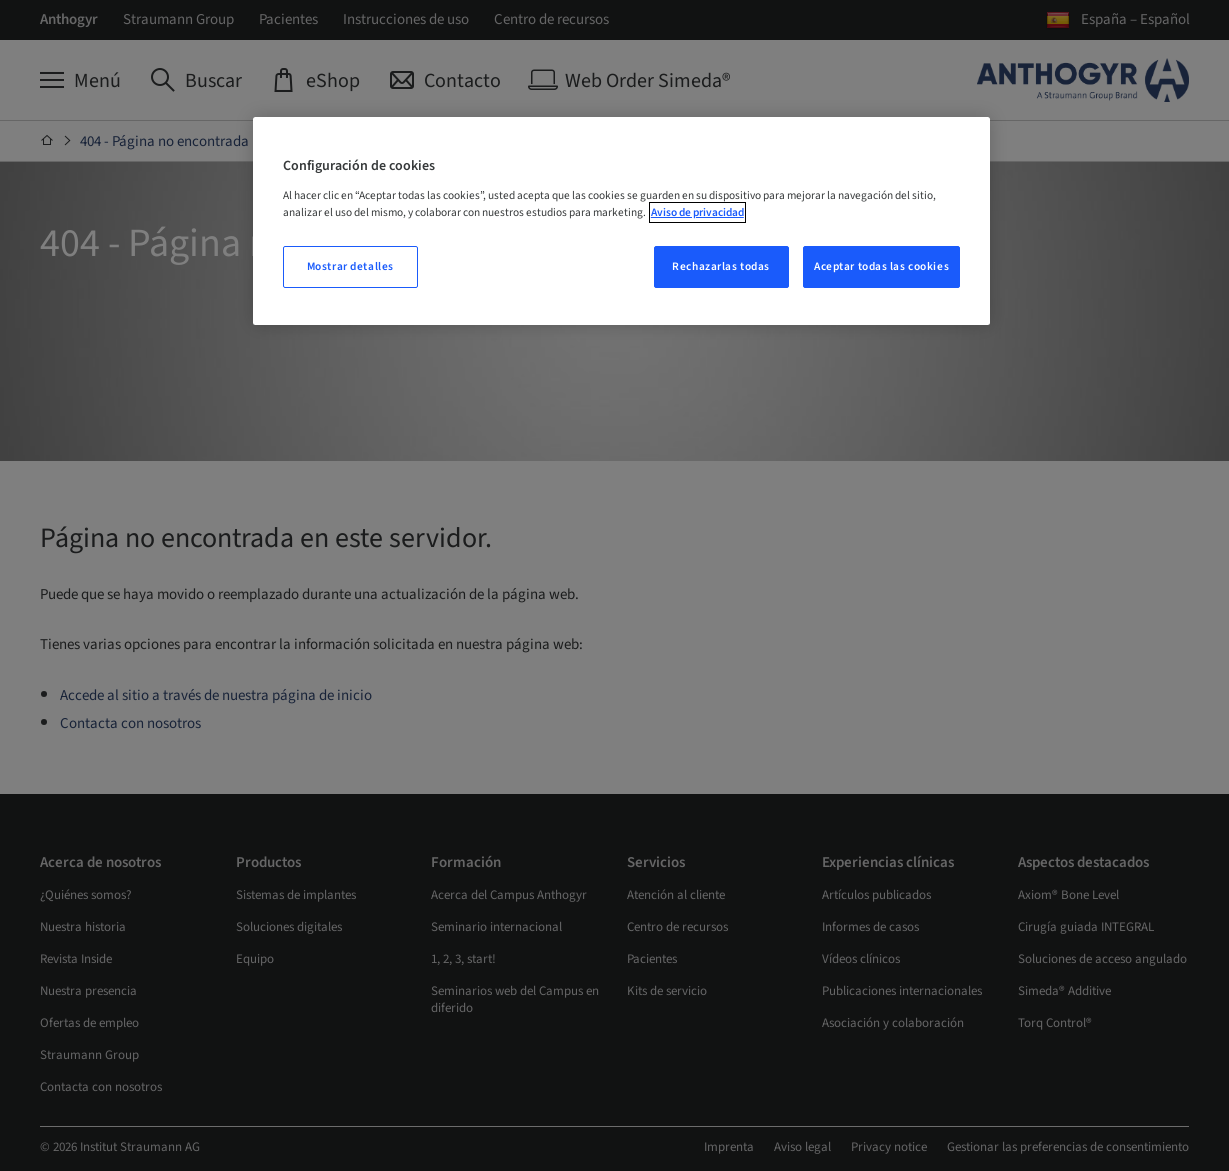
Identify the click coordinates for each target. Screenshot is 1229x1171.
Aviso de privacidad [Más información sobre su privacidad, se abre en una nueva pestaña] (697, 212)
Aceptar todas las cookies (881, 266)
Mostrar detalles (350, 266)
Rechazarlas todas (721, 266)
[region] (621, 221)
